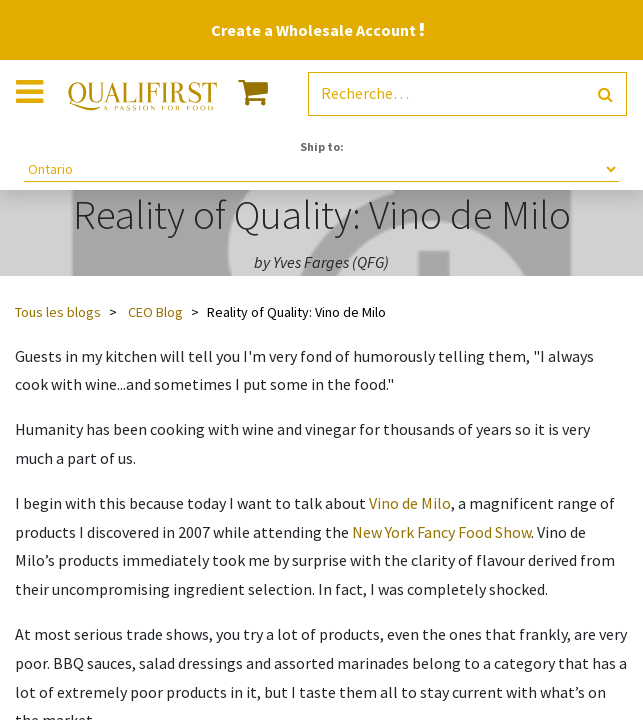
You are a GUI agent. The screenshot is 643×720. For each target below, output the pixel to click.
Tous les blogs (58, 312)
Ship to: (322, 146)
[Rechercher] (605, 94)
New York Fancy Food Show (441, 532)
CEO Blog (155, 312)
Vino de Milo (410, 503)
